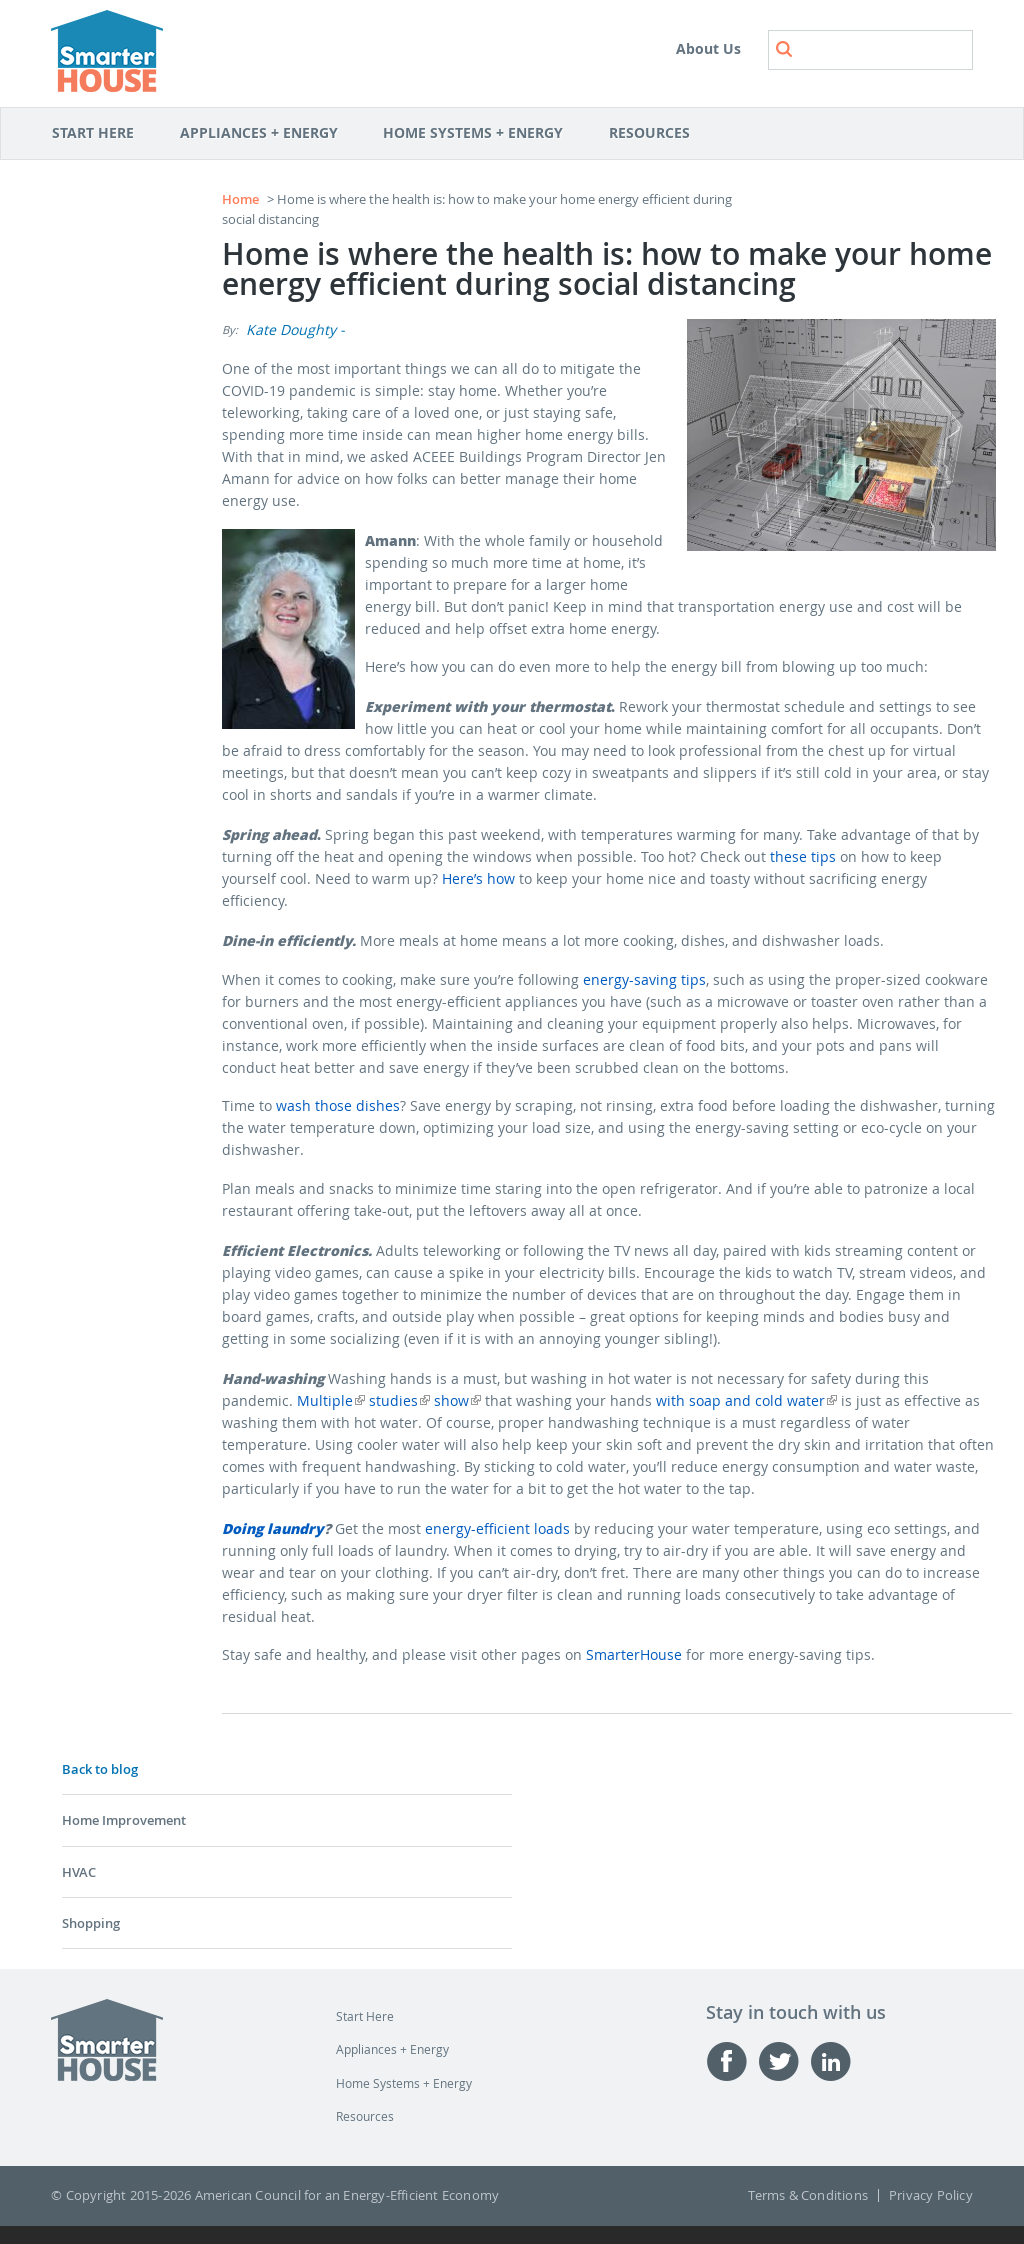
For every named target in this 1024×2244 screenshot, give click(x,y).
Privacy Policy (931, 2195)
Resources (653, 134)
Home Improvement (124, 1820)
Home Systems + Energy (476, 134)
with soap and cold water (746, 1400)
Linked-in (836, 2061)
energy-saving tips (644, 979)
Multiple (331, 1400)
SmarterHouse (634, 1654)
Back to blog (100, 1769)
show (457, 1400)
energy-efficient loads (497, 1528)
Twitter (784, 2061)
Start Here (103, 134)
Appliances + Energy (262, 134)
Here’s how (478, 878)
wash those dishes (338, 1105)
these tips (803, 856)
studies (399, 1400)
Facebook (732, 2061)
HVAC (79, 1872)
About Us (708, 48)
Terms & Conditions (808, 2195)
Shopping (91, 1923)
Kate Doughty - (295, 329)
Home (240, 199)
